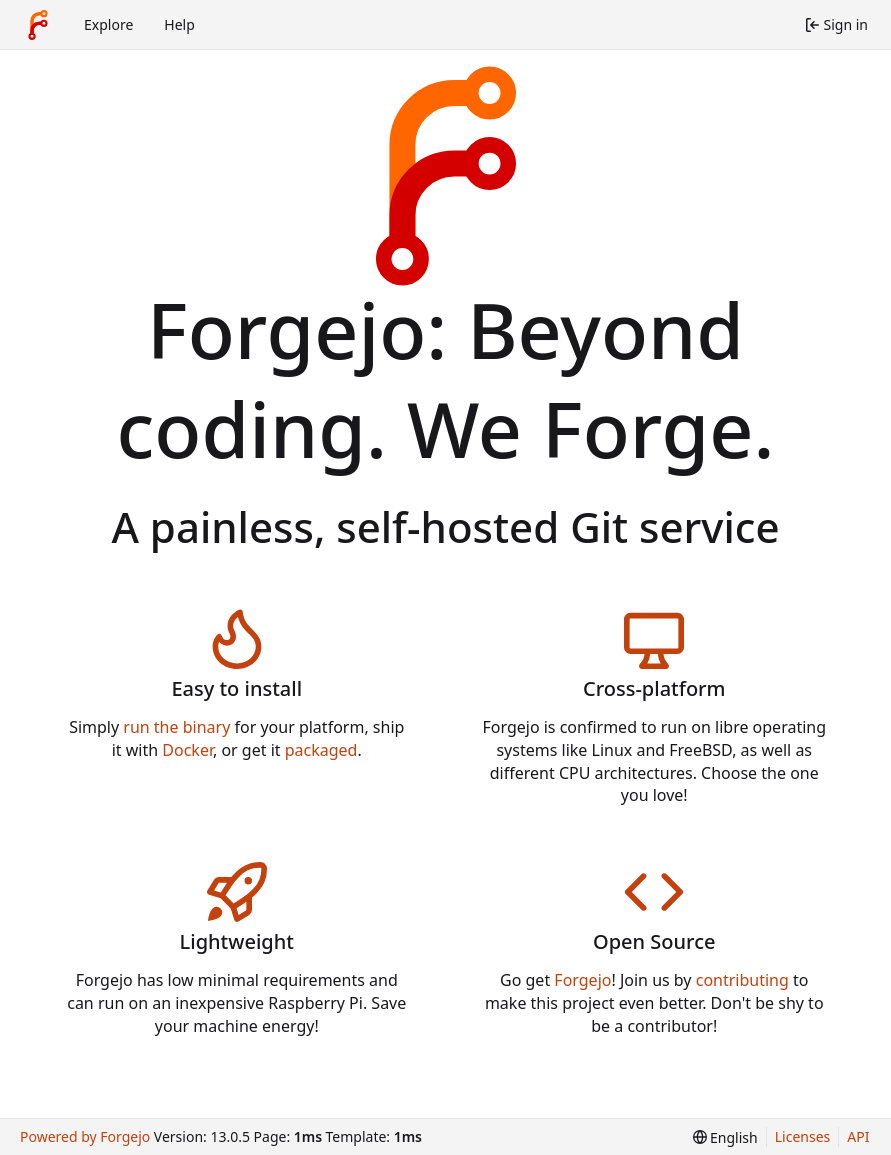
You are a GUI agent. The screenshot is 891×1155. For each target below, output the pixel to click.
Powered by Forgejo (85, 1136)
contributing (742, 980)
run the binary (176, 727)
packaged (321, 750)
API (858, 1136)
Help (179, 24)
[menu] (725, 1137)
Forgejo (582, 980)
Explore (108, 24)
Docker (187, 750)
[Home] (38, 25)
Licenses (803, 1136)
